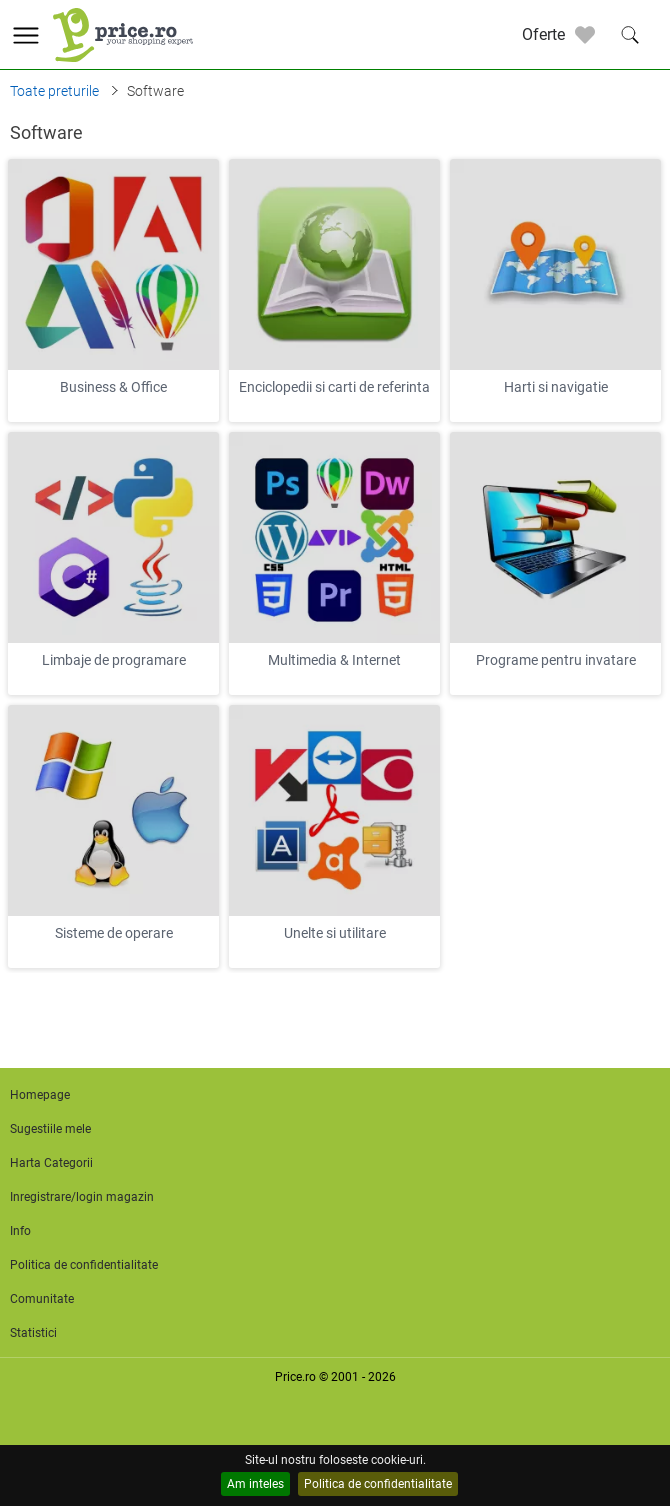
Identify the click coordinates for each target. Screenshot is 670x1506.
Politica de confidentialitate (378, 1484)
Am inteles (255, 1484)
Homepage (40, 1095)
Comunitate (42, 1299)
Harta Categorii (51, 1163)
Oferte (543, 34)
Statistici (33, 1333)
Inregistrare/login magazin (82, 1197)
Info (20, 1231)
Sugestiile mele (50, 1129)
